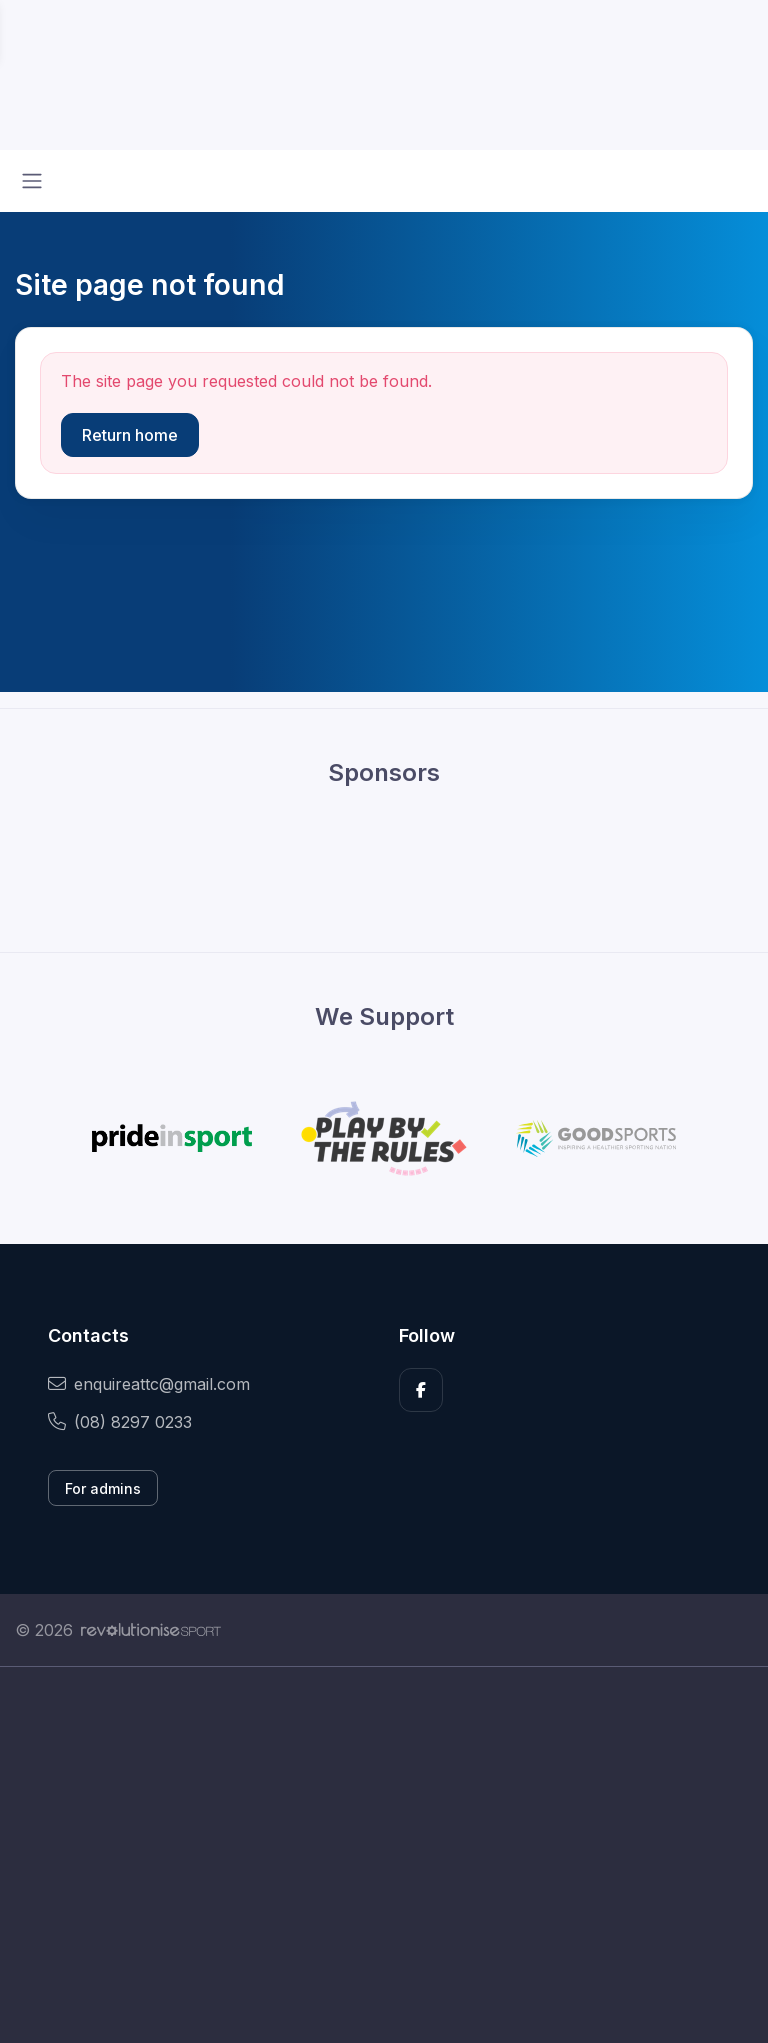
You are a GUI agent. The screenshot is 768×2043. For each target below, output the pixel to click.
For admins (103, 1488)
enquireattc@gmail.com (149, 1384)
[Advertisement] (384, 1855)
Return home (130, 435)
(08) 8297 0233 (120, 1422)
